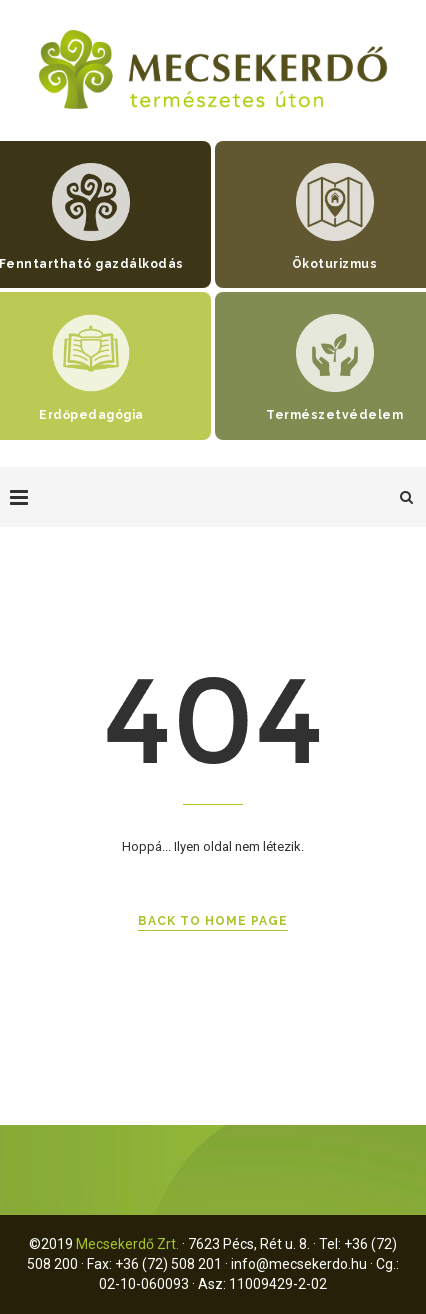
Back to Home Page (213, 921)
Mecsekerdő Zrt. (127, 1244)
